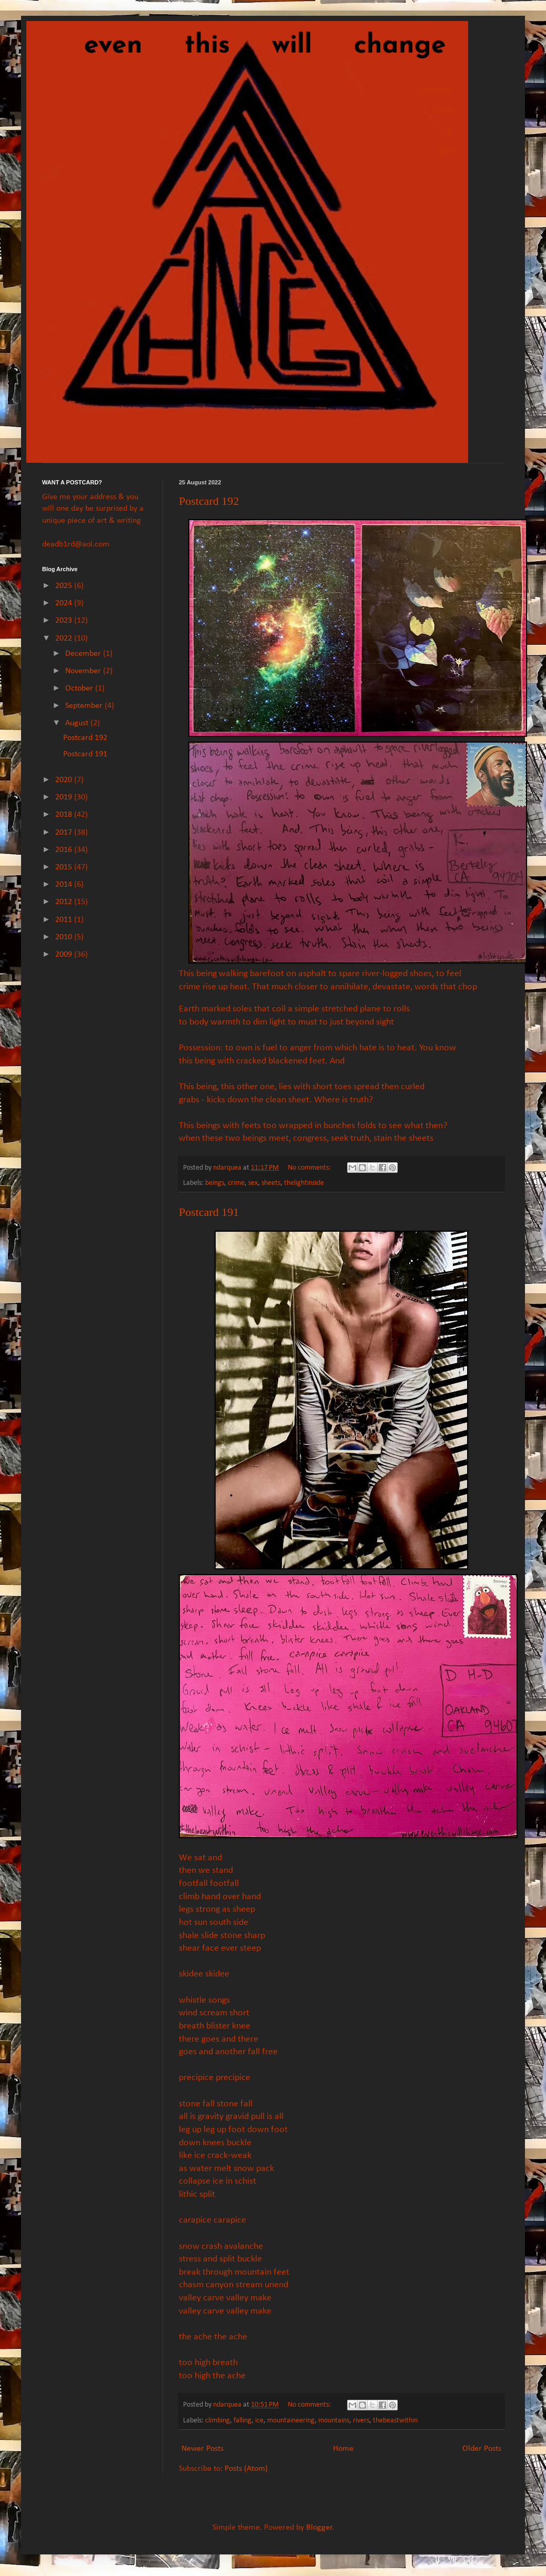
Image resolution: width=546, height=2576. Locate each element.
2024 (64, 603)
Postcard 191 (209, 1212)
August (77, 723)
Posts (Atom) (246, 2469)
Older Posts (481, 2449)
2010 (64, 937)
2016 (64, 850)
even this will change (244, 46)
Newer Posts (202, 2449)
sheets (270, 1183)
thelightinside (304, 1183)
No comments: (310, 1168)
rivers (361, 2421)
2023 (64, 620)
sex (253, 1183)
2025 (64, 586)
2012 (64, 902)
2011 (64, 920)
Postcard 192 (209, 501)
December (84, 654)
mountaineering (291, 2421)
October (80, 688)
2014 (64, 884)
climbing (217, 2421)
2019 (64, 797)
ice (259, 2421)
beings (214, 1183)
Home (343, 2449)
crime (236, 1183)
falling (242, 2421)
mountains (333, 2421)
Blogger (319, 2527)
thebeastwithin (395, 2421)
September (85, 706)
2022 (64, 638)
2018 (64, 814)
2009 (64, 954)
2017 (64, 832)
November (84, 671)
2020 (64, 780)
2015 (64, 867)
